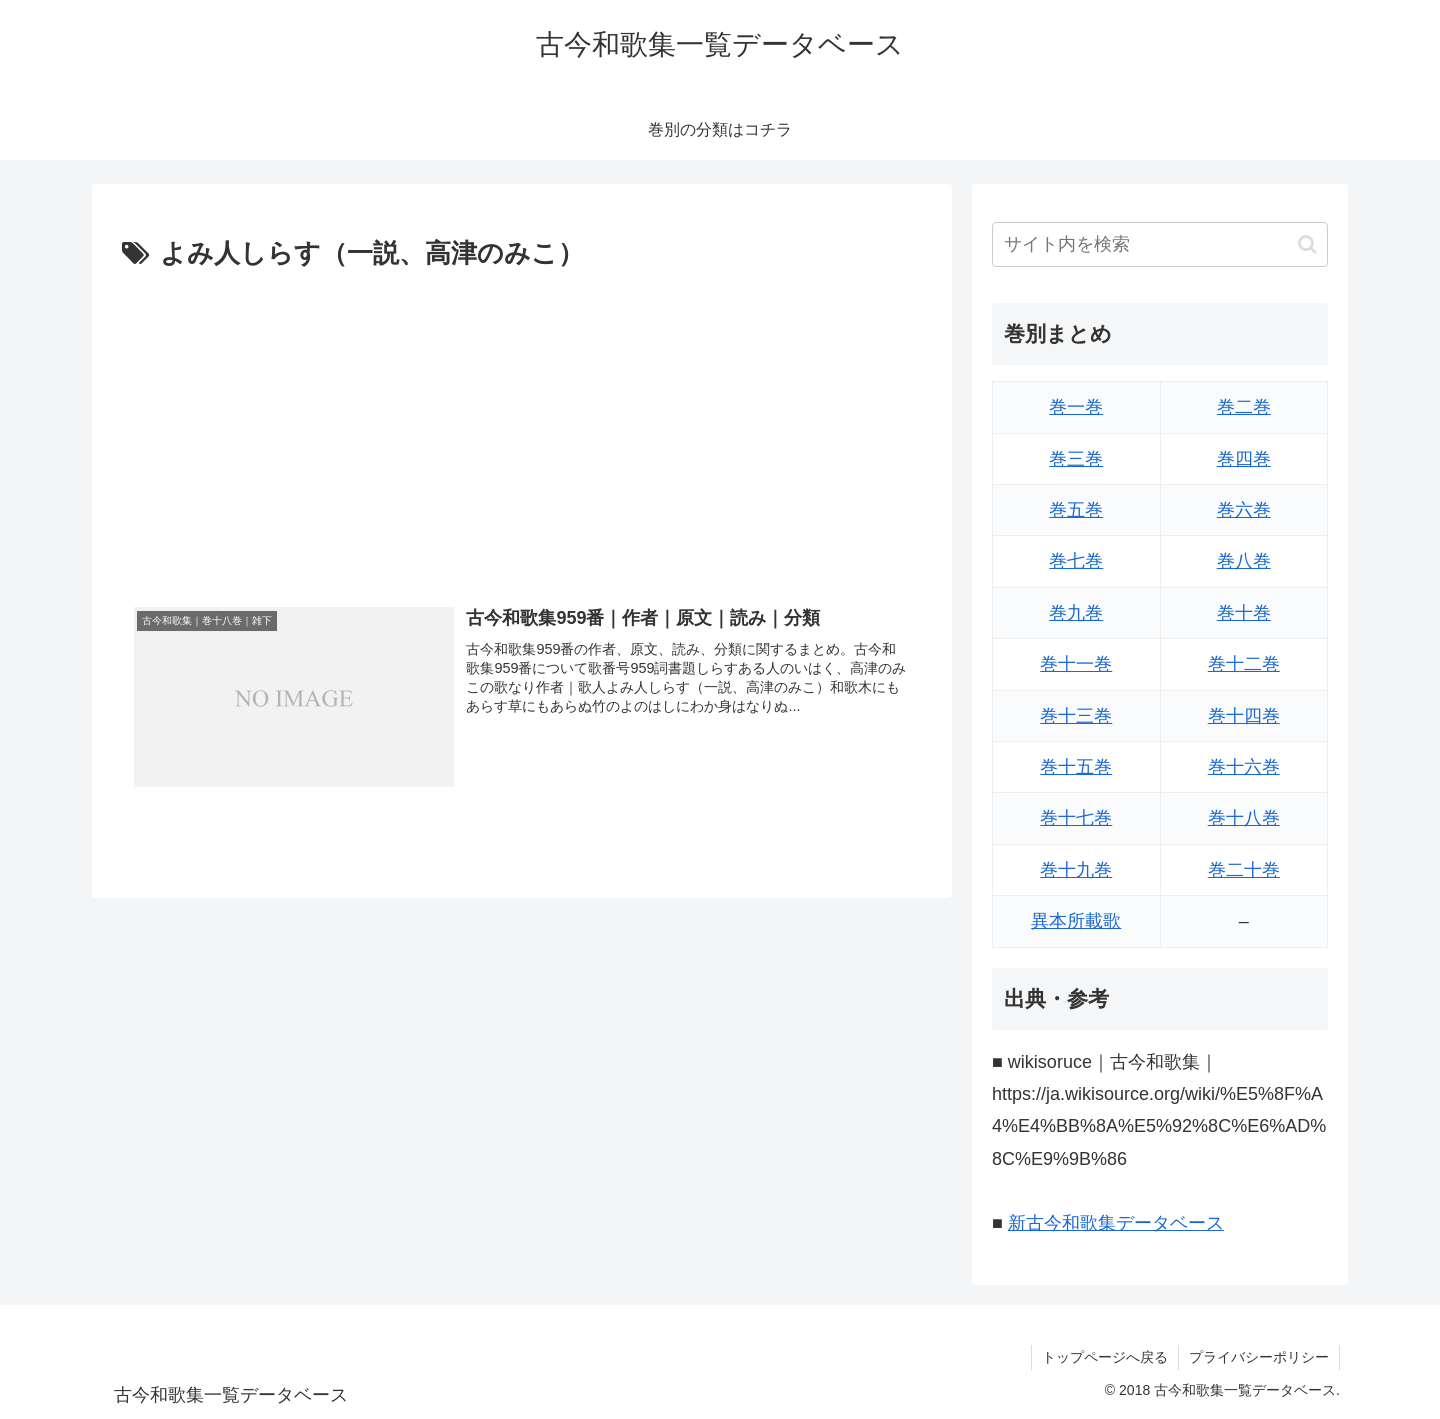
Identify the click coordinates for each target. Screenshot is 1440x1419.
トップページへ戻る (1105, 1357)
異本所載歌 (1076, 921)
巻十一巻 (1076, 664)
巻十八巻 (1244, 818)
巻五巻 (1076, 510)
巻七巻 (1076, 561)
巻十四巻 (1244, 716)
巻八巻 (1244, 561)
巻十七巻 (1076, 818)
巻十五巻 (1076, 767)
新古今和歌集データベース (1116, 1223)
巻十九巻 (1076, 870)
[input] (1160, 244)
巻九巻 (1076, 613)
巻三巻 (1076, 459)
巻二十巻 (1244, 870)
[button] (1307, 244)
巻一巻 (1076, 407)
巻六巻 (1244, 510)
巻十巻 (1244, 613)
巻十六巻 (1244, 767)
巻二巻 (1244, 407)
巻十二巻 (1244, 664)
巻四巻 (1244, 459)
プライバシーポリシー (1259, 1357)
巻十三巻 (1076, 716)
